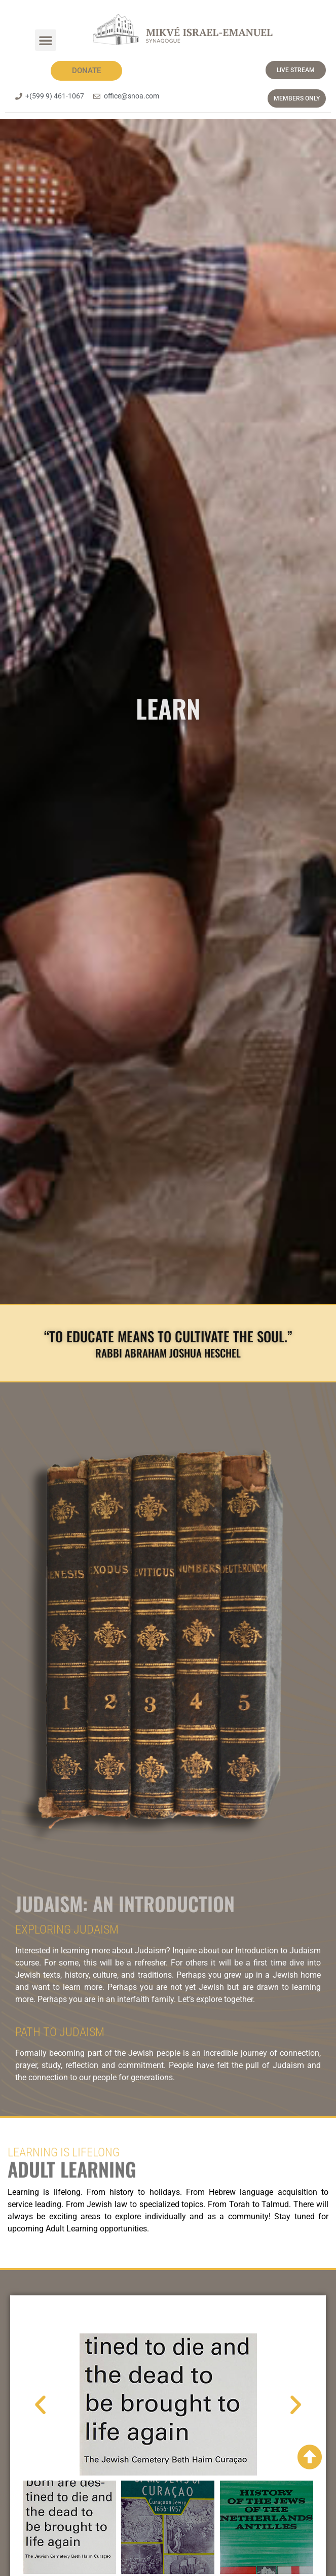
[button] (45, 40)
